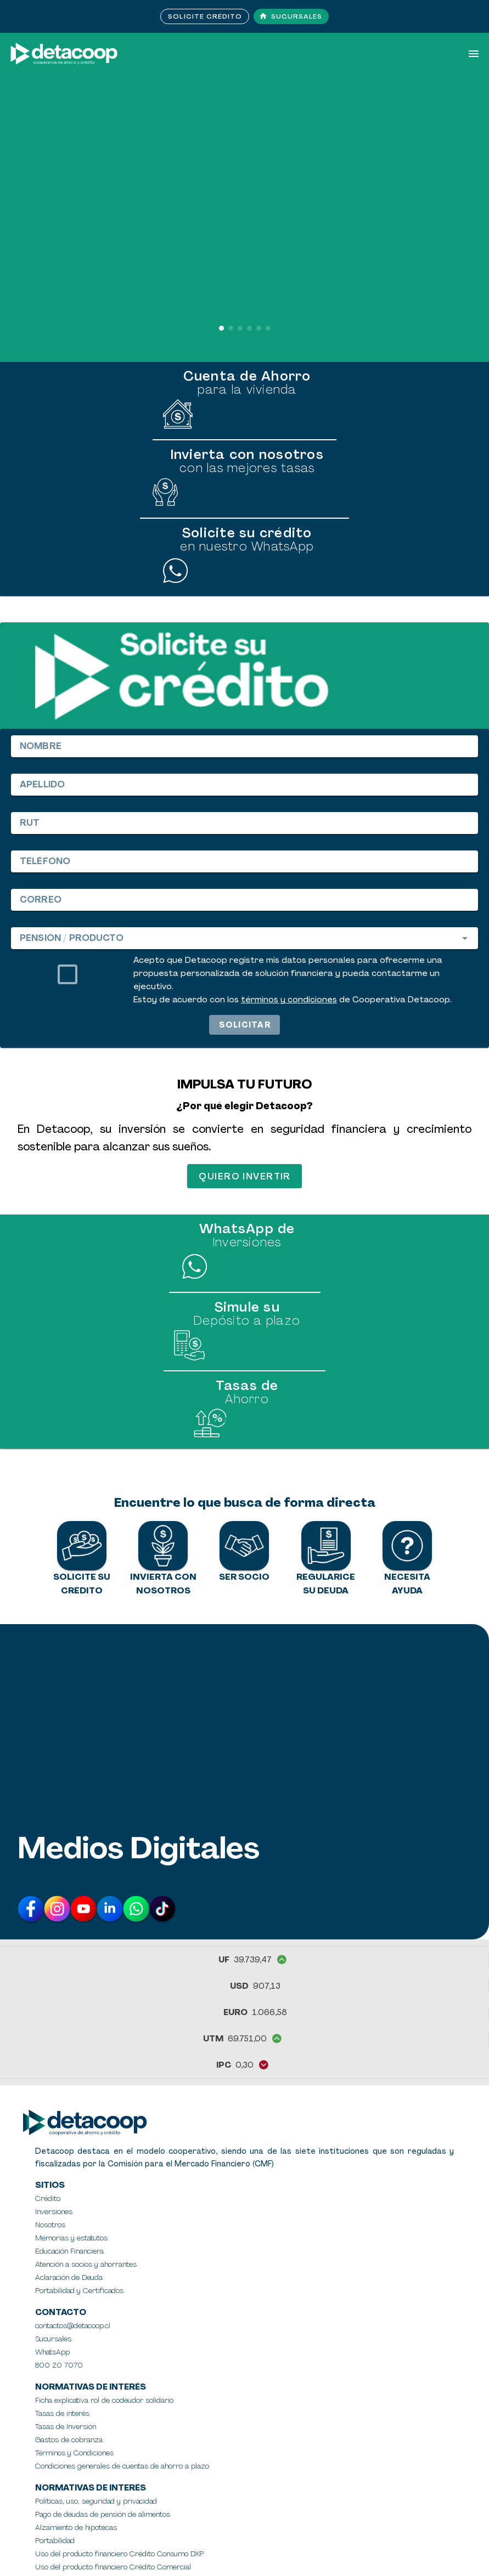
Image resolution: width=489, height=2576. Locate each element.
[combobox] (244, 938)
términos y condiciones (289, 999)
